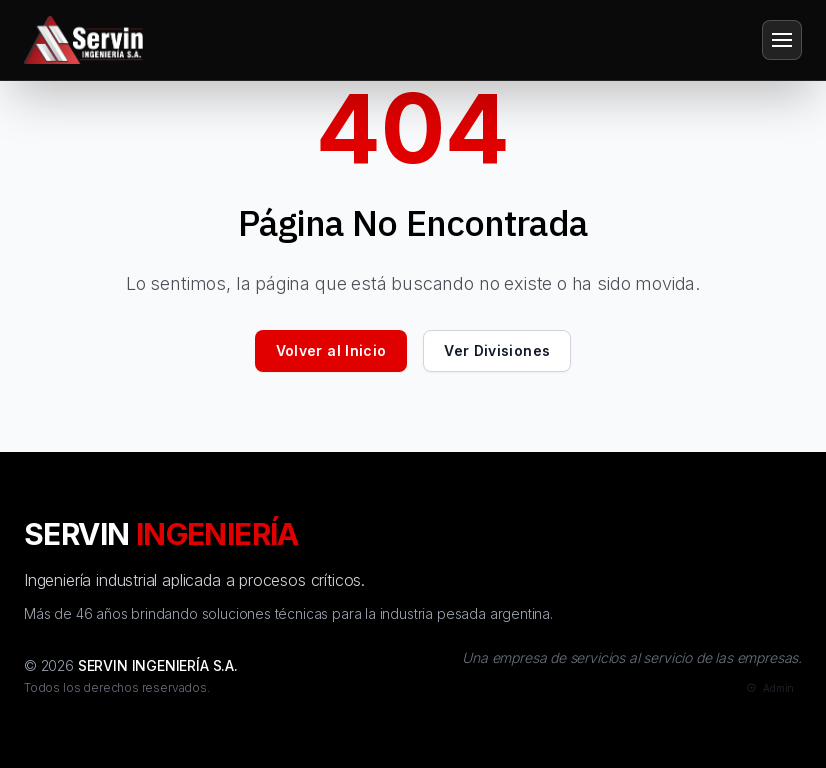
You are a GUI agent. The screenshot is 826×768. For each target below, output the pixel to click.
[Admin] (768, 688)
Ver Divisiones (497, 350)
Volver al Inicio (331, 350)
